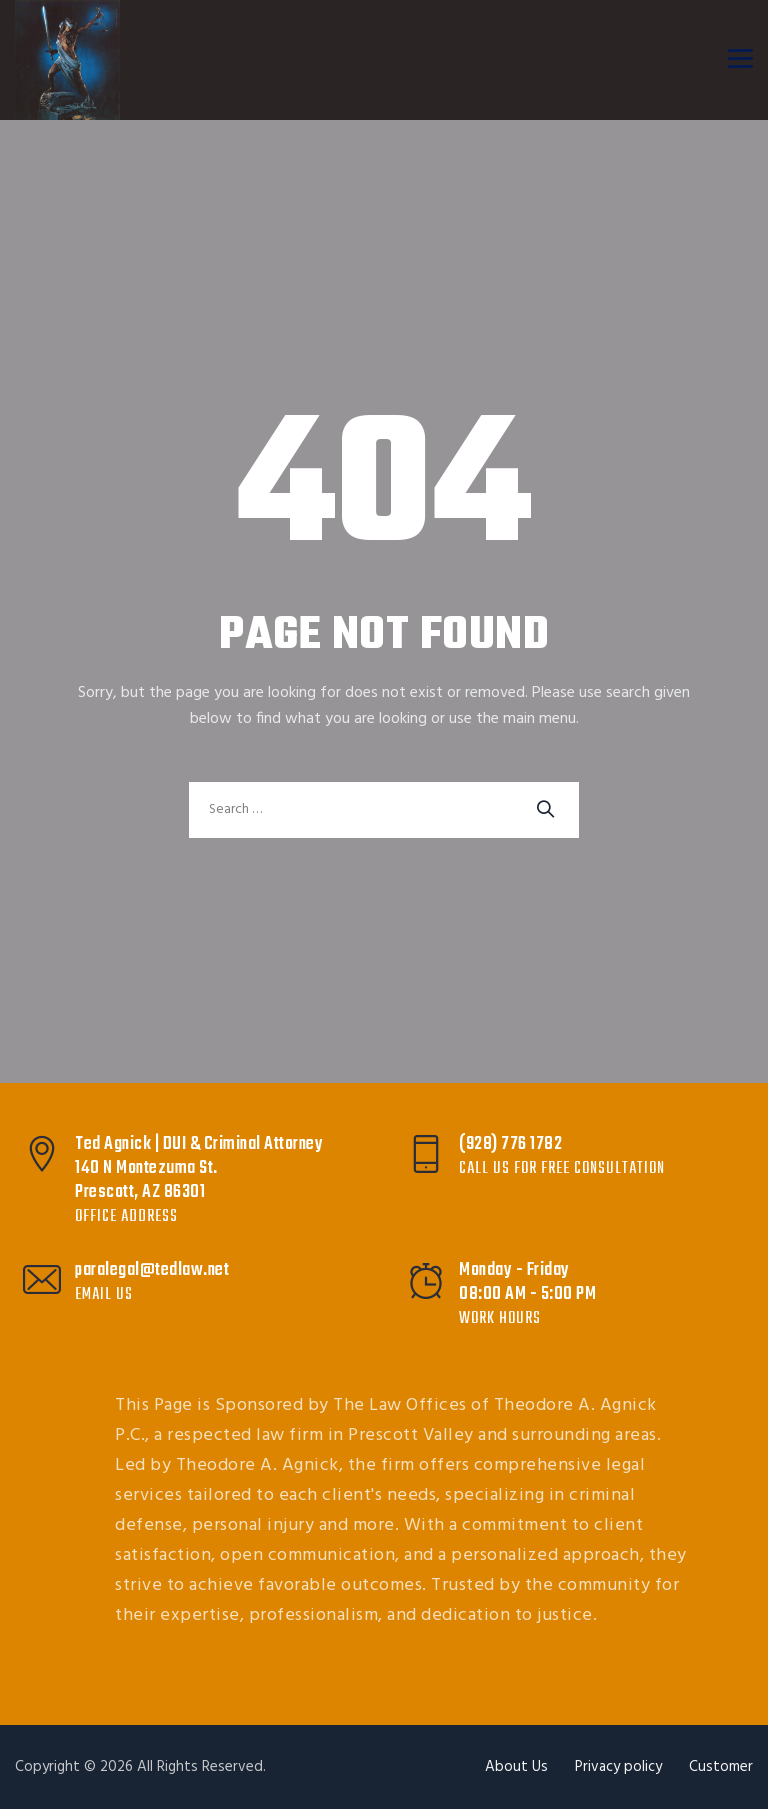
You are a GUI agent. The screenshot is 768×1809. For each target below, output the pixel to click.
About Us (516, 1767)
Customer (721, 1767)
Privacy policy (618, 1767)
